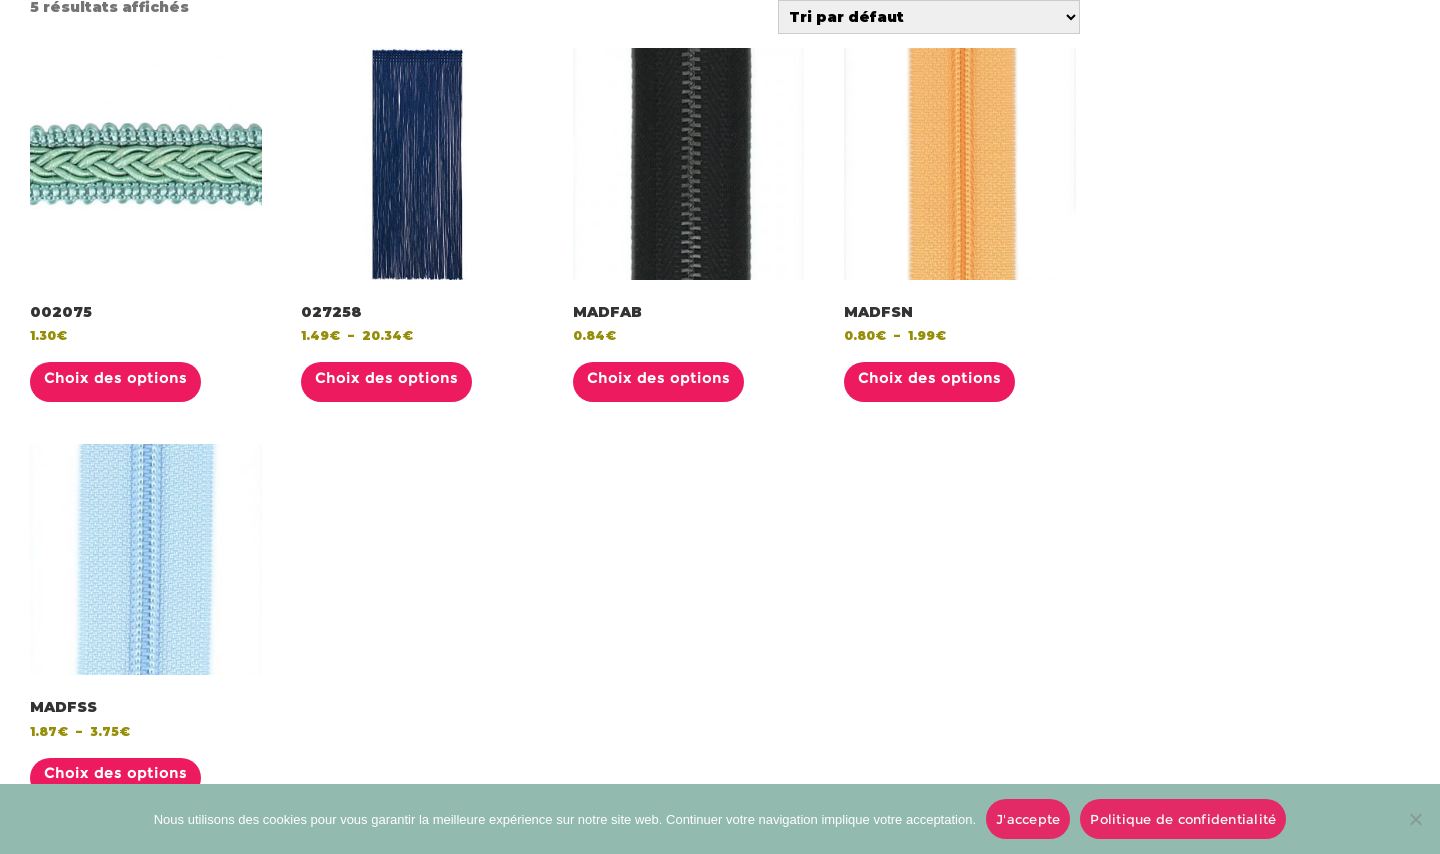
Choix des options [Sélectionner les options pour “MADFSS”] (115, 773)
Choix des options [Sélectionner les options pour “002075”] (115, 378)
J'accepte (1028, 819)
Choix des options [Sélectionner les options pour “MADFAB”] (658, 378)
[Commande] (929, 17)
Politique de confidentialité (1183, 819)
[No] (1415, 819)
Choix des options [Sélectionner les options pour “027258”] (386, 378)
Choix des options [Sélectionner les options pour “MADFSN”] (929, 378)
